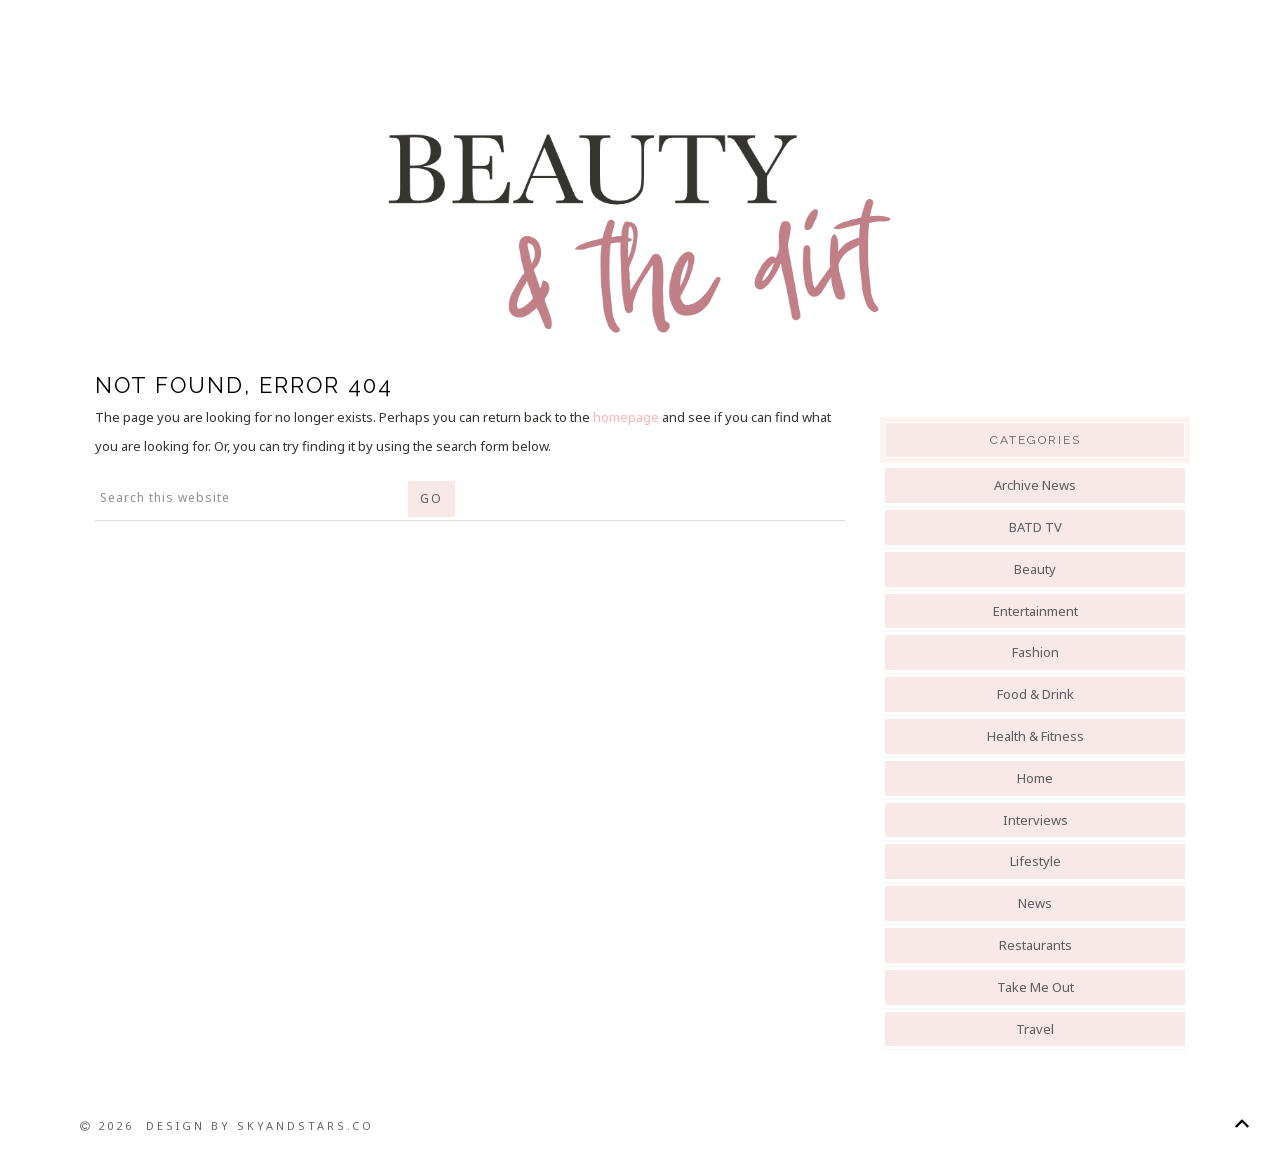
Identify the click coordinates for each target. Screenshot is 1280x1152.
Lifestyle (1035, 861)
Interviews (1035, 820)
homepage (626, 417)
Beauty (1035, 569)
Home (1035, 778)
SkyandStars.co (305, 1125)
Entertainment (1035, 611)
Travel (1035, 1029)
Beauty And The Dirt (640, 232)
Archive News (1035, 485)
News (1035, 903)
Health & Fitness (1035, 736)
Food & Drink (1035, 694)
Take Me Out (1035, 987)
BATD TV (1035, 527)
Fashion (1035, 652)
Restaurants (1035, 945)
